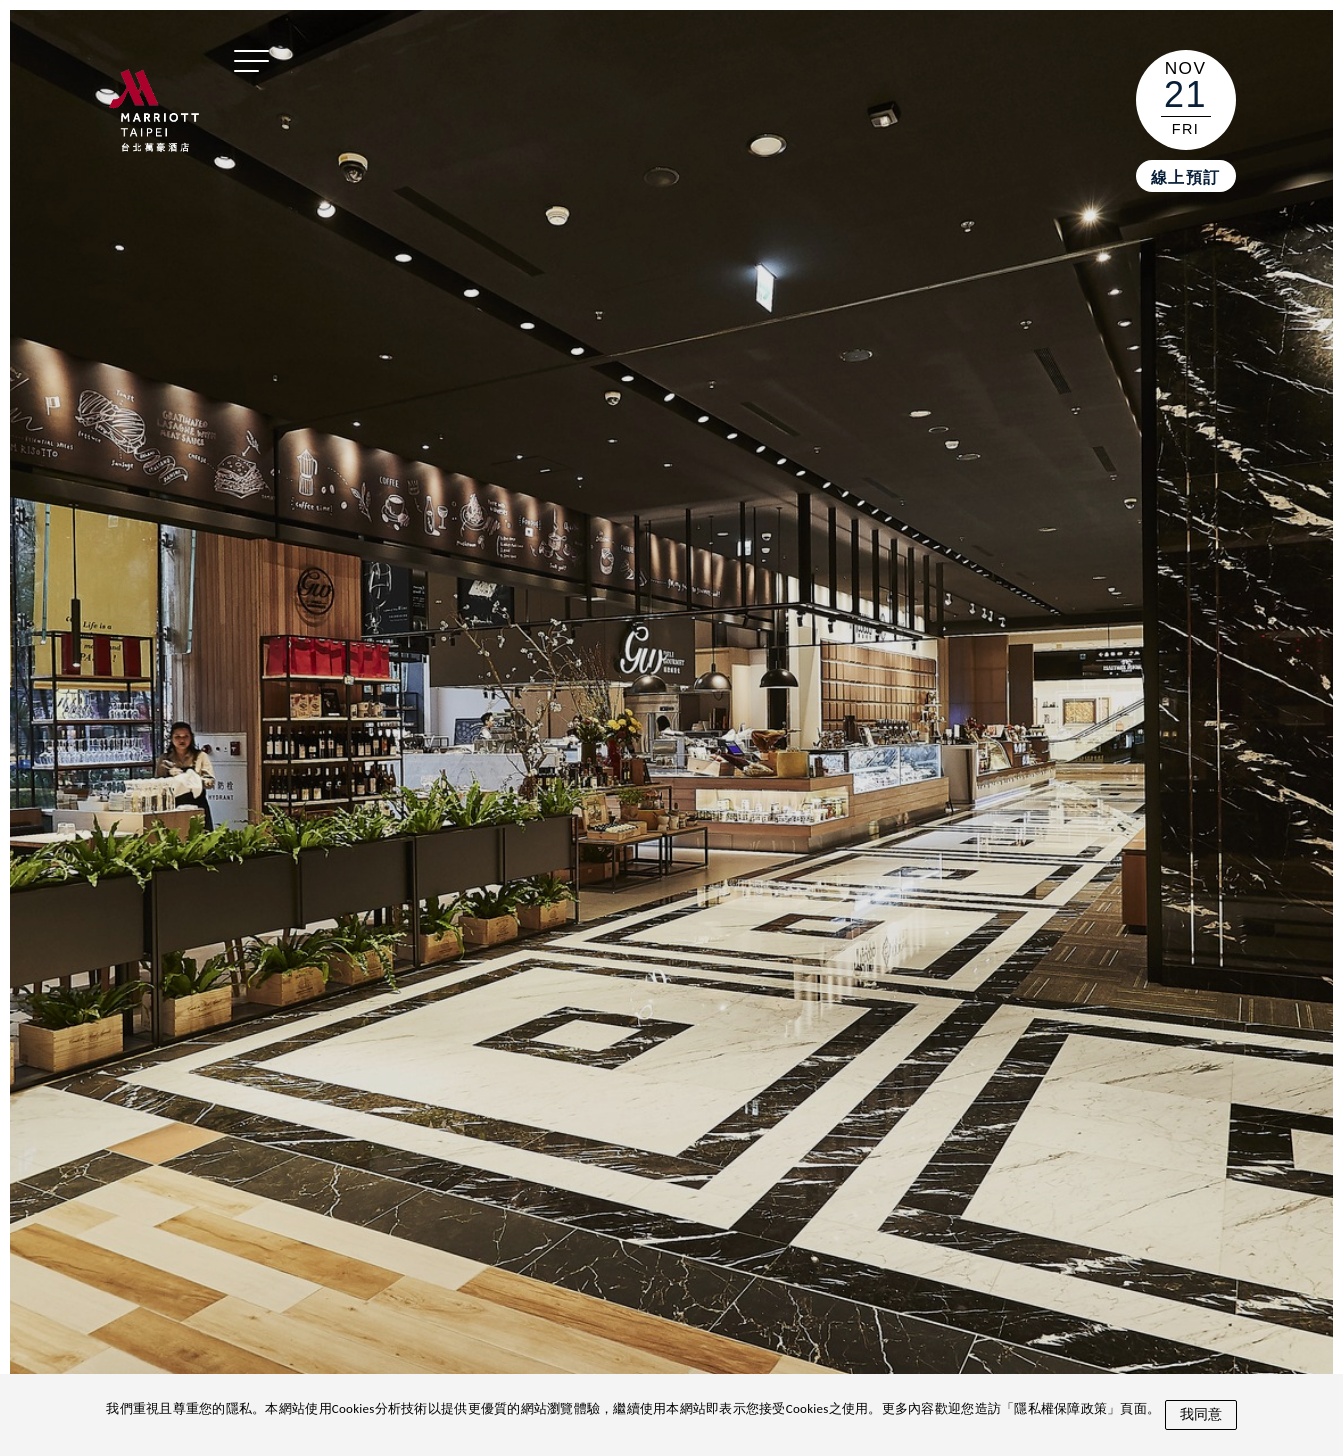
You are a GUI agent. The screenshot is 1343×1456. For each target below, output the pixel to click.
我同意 (1201, 1414)
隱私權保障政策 (1060, 1408)
